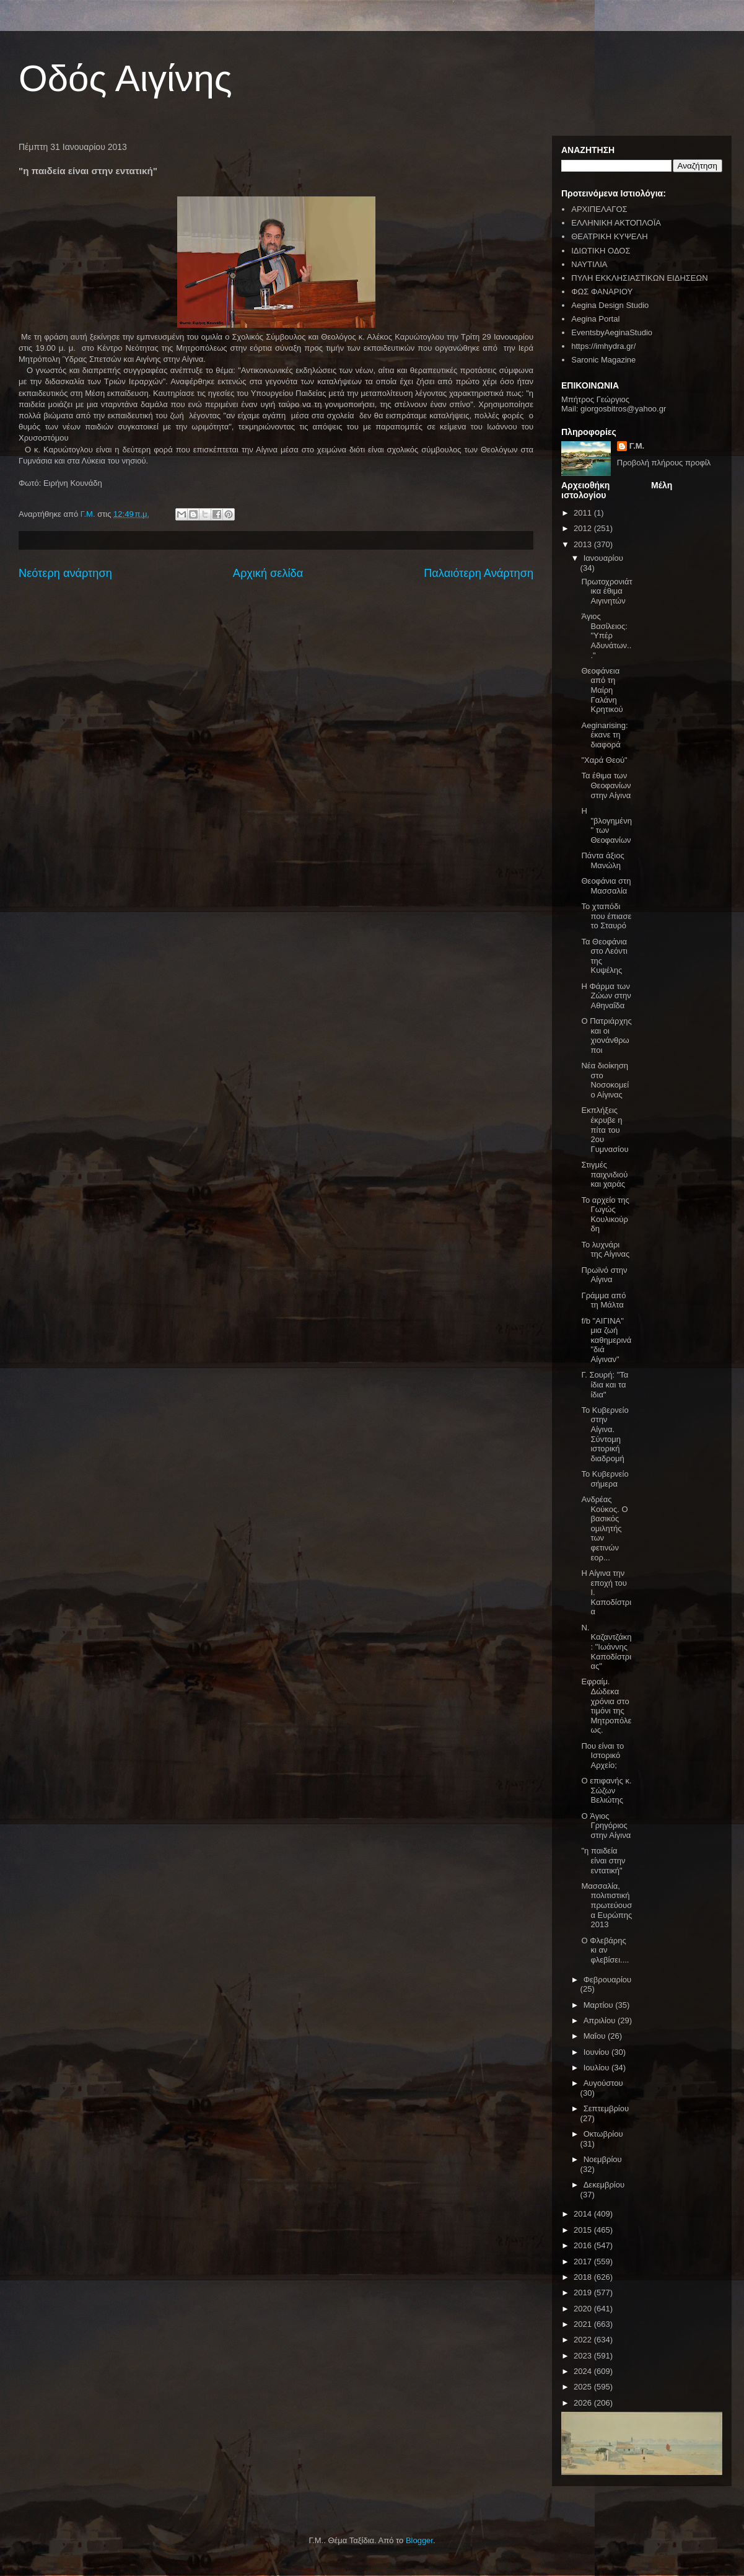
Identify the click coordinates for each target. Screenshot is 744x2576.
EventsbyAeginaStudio (611, 332)
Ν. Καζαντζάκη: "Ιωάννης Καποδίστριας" (606, 1647)
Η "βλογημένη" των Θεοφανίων (606, 825)
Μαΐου (596, 2036)
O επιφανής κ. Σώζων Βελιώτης (606, 1790)
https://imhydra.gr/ (603, 346)
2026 (584, 2402)
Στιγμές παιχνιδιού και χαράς (604, 1174)
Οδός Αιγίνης (125, 78)
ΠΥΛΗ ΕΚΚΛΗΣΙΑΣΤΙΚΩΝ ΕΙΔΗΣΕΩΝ (639, 278)
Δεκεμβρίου (604, 2184)
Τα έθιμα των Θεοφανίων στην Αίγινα (606, 785)
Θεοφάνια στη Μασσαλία (606, 885)
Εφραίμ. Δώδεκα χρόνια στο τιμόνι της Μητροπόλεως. (606, 1705)
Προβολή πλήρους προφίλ (664, 462)
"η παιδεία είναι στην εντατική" (603, 1860)
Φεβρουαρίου (608, 1979)
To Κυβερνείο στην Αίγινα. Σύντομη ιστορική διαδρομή (604, 1434)
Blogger (419, 2540)
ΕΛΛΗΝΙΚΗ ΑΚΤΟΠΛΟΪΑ (616, 222)
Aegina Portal (595, 318)
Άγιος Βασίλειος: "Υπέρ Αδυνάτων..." (606, 635)
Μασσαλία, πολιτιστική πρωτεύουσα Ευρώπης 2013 (606, 1905)
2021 (584, 2324)
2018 (584, 2277)
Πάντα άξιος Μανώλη (602, 860)
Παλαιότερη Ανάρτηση (478, 573)
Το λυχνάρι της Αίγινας (605, 1249)
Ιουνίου (597, 2052)
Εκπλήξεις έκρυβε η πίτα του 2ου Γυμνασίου (604, 1129)
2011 (584, 512)
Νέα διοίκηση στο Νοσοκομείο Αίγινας (605, 1080)
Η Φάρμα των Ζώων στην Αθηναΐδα (606, 996)
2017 (584, 2261)
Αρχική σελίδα (268, 573)
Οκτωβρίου (603, 2134)
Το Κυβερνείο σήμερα (604, 1478)
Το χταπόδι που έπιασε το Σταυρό (606, 916)
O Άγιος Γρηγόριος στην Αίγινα (606, 1825)
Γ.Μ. (636, 446)
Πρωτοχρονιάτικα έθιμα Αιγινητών (606, 591)
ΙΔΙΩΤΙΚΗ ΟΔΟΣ (600, 250)
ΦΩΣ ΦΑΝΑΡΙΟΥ (601, 291)
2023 (584, 2355)
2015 (584, 2230)
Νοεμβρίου (603, 2159)
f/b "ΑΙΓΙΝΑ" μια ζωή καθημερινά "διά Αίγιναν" (606, 1340)
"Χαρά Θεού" (604, 760)
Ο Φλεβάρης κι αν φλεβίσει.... (605, 1950)
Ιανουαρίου (603, 558)
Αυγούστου (603, 2083)
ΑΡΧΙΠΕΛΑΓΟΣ (599, 209)
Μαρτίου (600, 2005)
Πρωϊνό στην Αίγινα (604, 1275)
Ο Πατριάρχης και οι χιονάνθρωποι (606, 1035)
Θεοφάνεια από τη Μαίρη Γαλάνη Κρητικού (602, 690)
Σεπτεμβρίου (606, 2108)
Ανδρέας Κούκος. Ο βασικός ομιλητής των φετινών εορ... (604, 1528)
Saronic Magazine (603, 359)
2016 (584, 2245)
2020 (584, 2308)
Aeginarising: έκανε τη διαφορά (604, 735)
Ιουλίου (597, 2067)
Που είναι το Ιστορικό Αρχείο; (602, 1755)
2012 (584, 528)
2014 (584, 2213)
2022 (584, 2339)
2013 (584, 544)
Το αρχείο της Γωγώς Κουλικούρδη (605, 1214)
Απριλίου (601, 2020)
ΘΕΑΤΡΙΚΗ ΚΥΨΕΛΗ (609, 236)
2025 (584, 2386)
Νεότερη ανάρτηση (65, 573)
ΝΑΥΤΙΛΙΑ (589, 264)
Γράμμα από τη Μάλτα (603, 1300)
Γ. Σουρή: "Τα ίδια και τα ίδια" (604, 1384)
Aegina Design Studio (610, 305)
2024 (584, 2371)
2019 (584, 2292)
